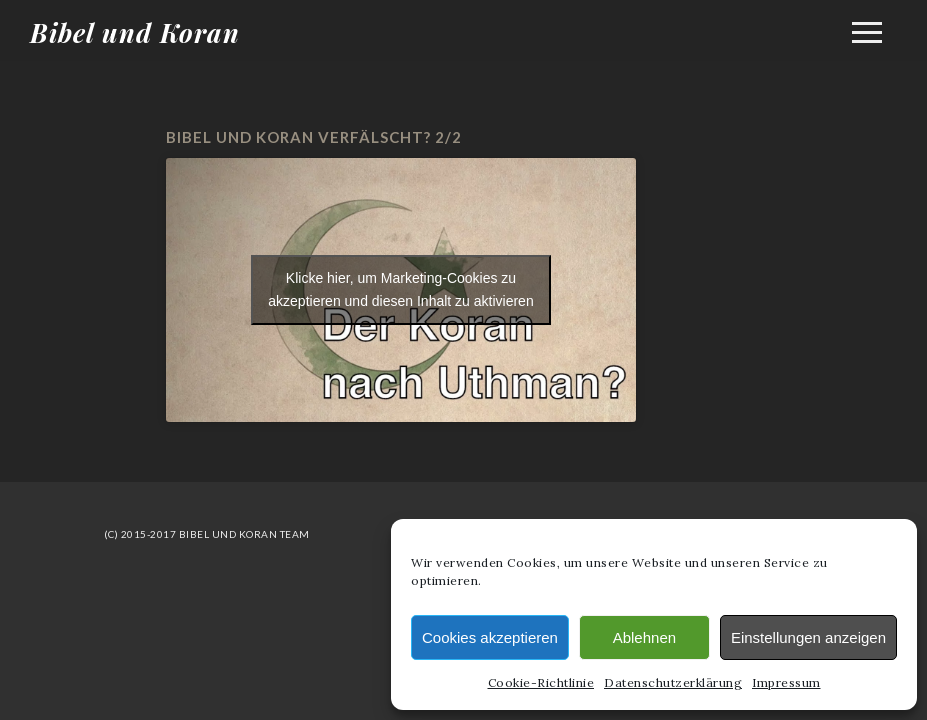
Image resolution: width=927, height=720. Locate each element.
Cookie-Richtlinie (541, 682)
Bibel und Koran (135, 32)
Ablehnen (644, 637)
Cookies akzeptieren (490, 637)
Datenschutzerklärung (673, 682)
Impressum (786, 682)
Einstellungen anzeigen (808, 637)
